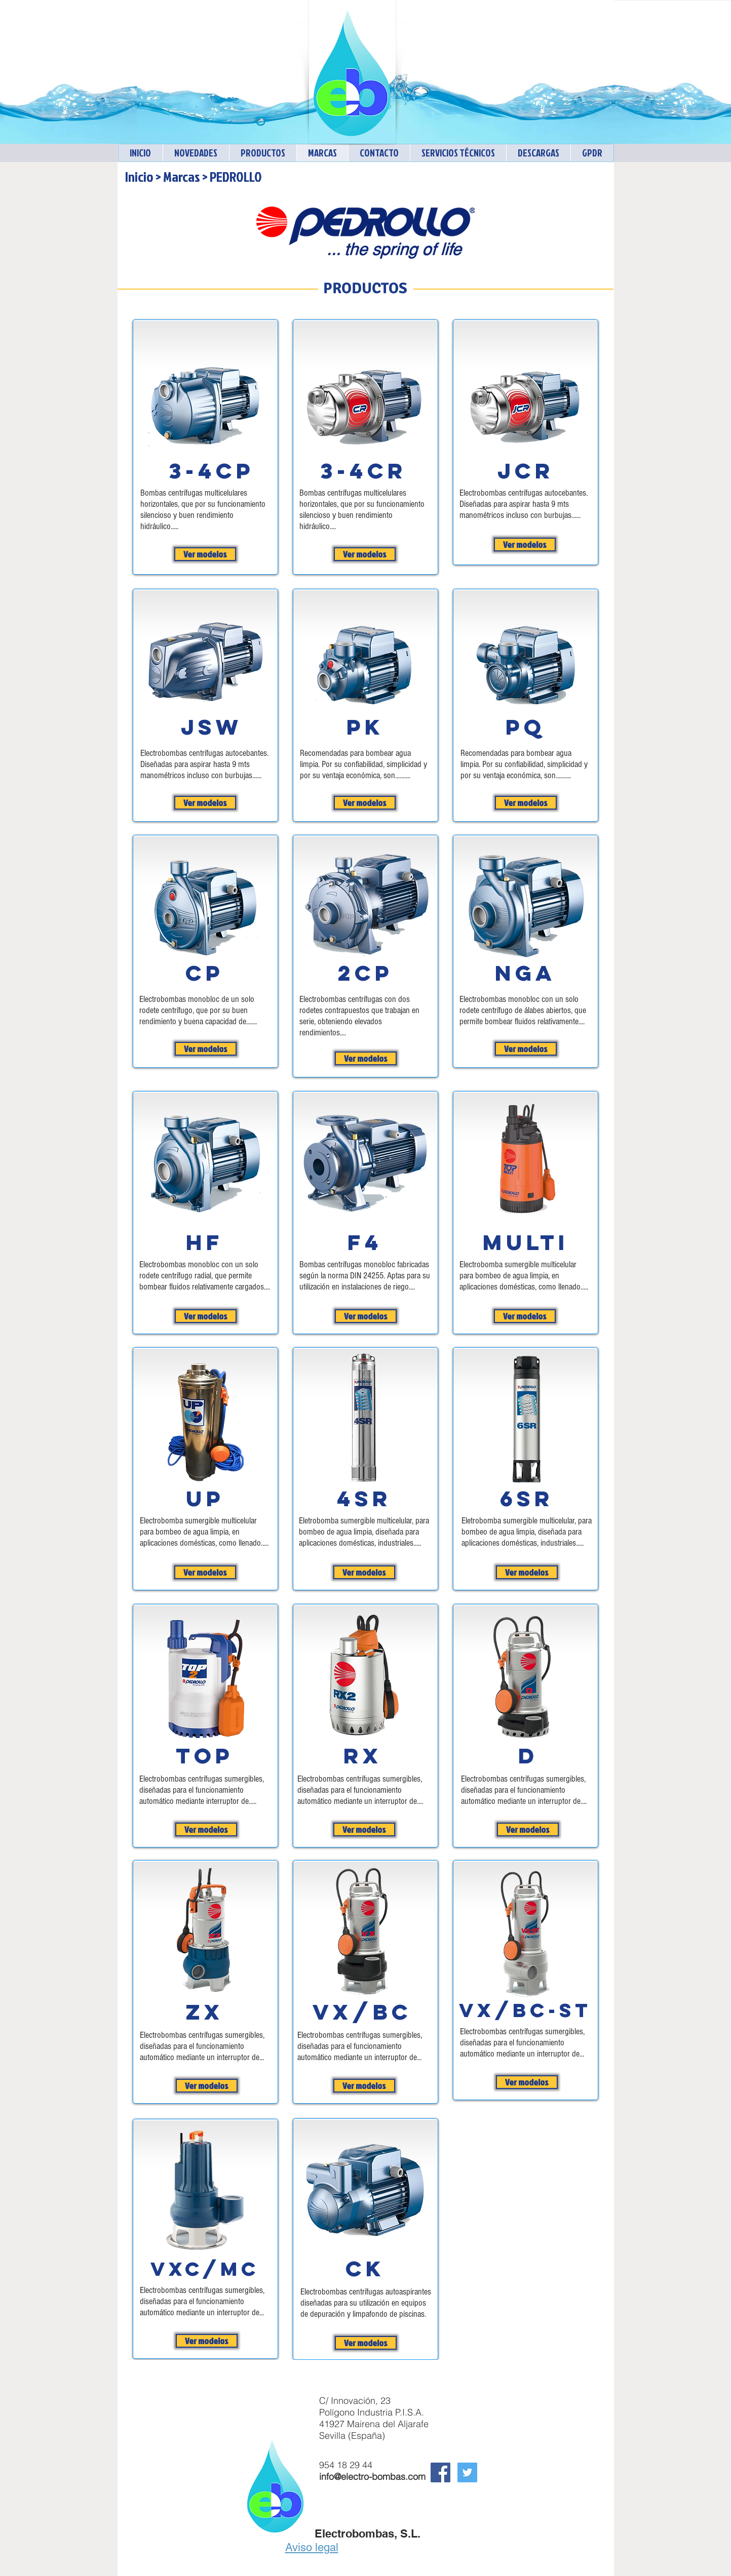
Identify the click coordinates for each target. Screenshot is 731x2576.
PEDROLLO (236, 176)
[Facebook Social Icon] (440, 2472)
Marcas (181, 176)
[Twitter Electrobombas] (467, 2472)
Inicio (139, 176)
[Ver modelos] (205, 554)
